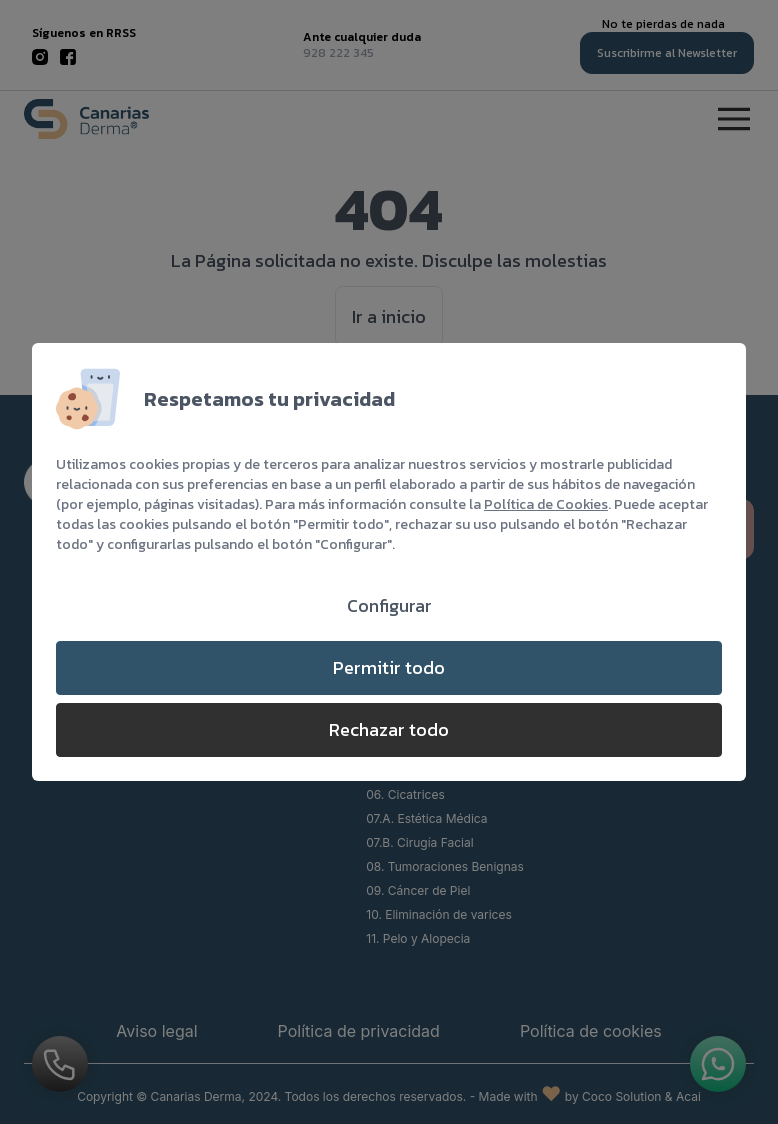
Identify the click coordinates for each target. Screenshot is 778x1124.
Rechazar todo (389, 729)
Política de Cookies (546, 504)
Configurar (389, 605)
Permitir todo (389, 667)
